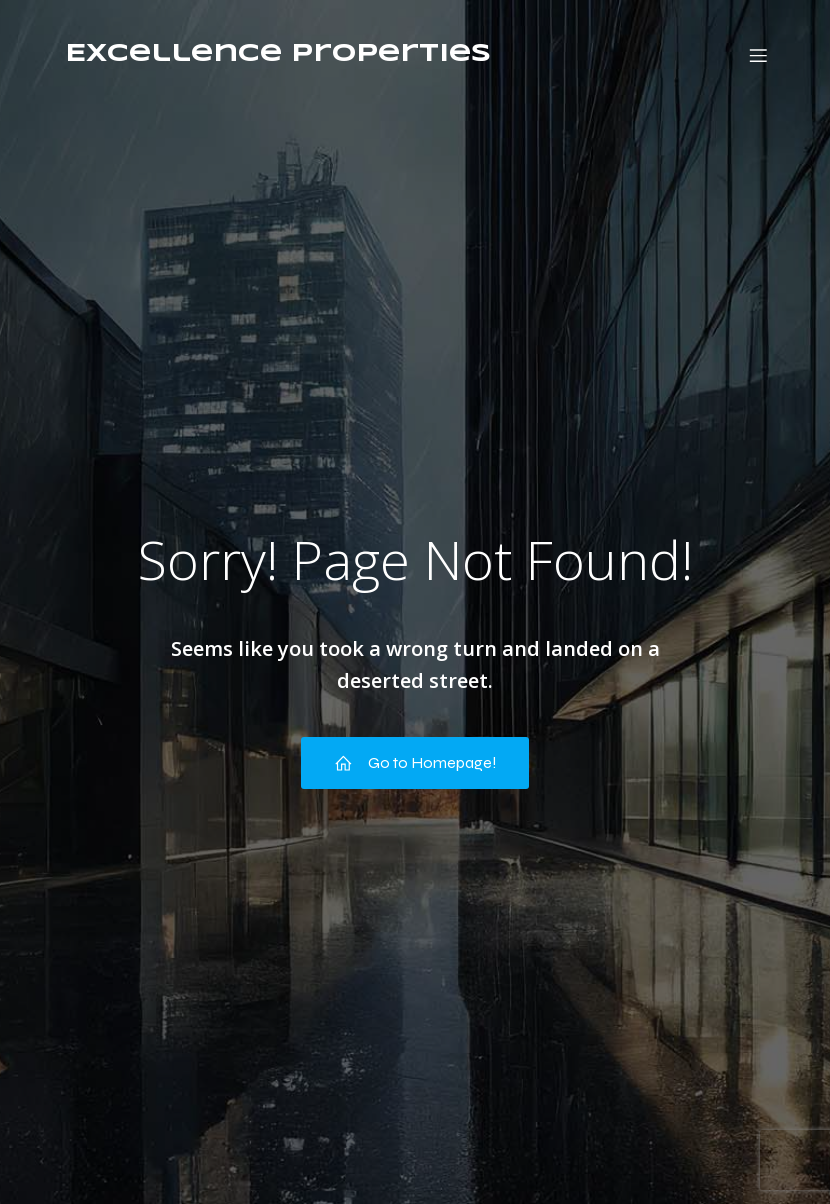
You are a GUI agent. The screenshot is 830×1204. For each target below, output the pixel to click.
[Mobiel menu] (758, 55)
